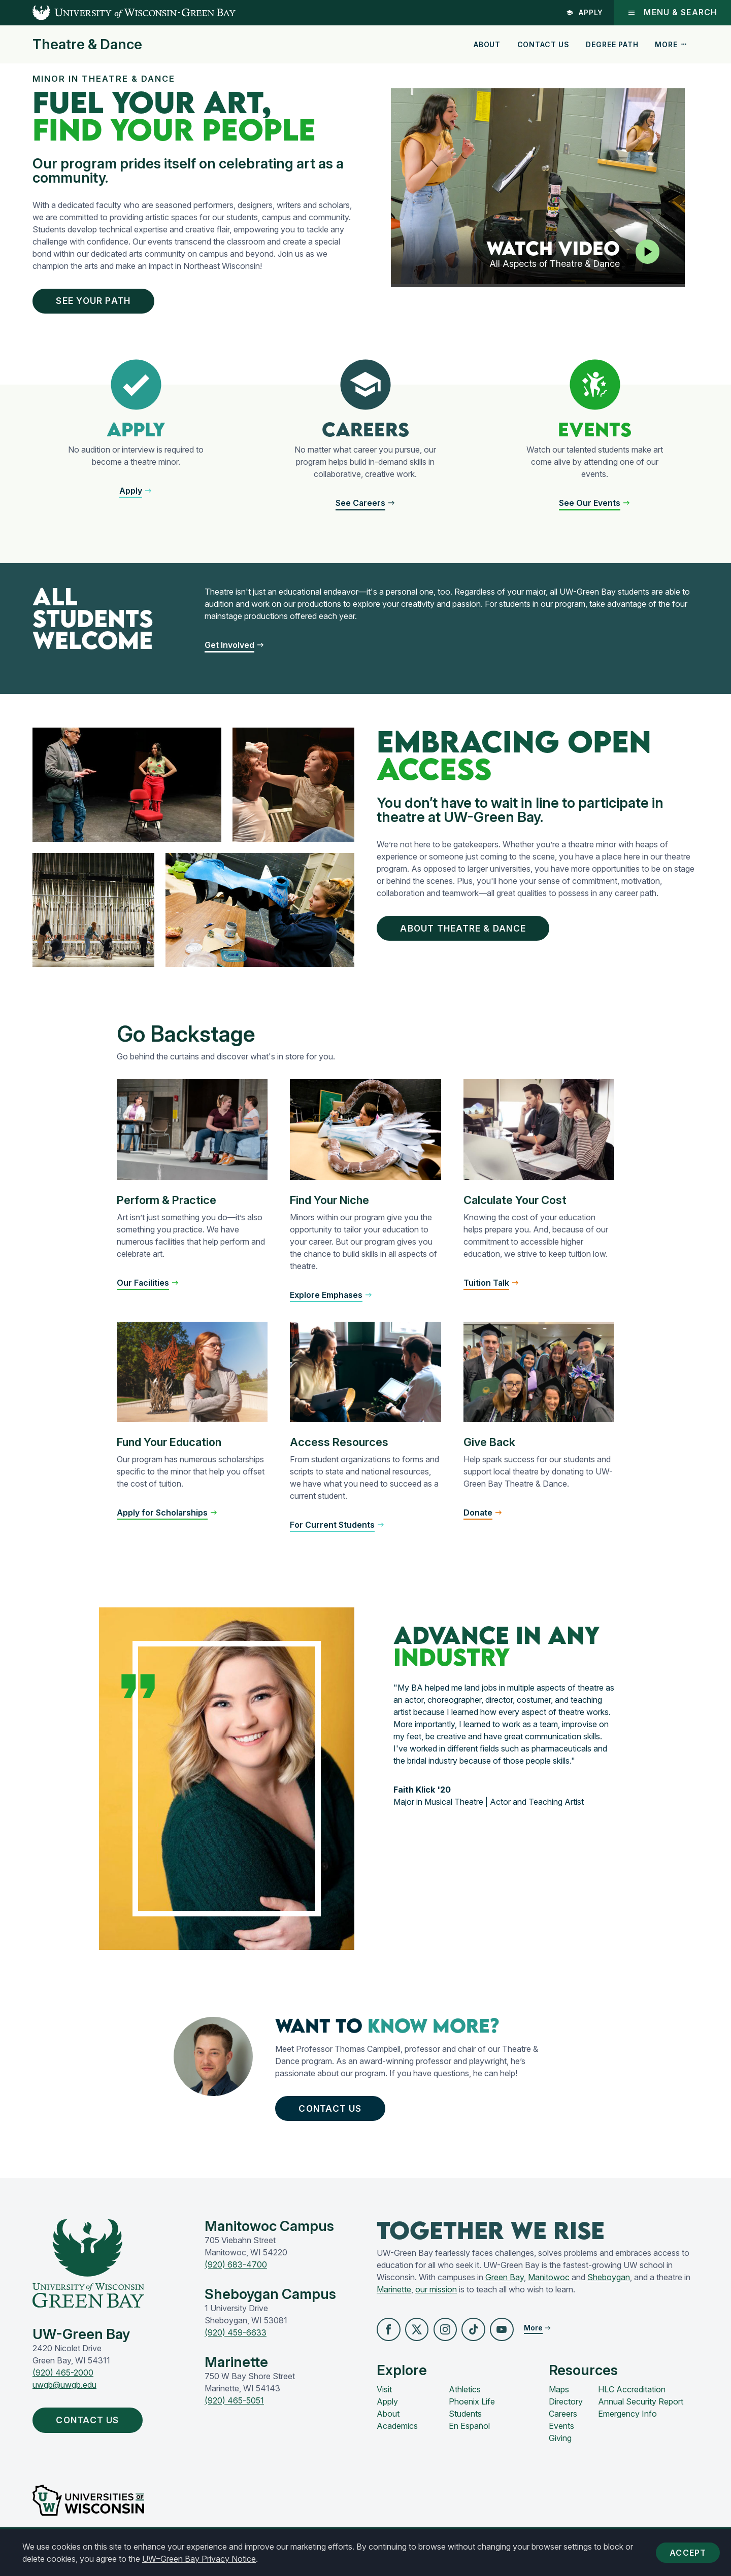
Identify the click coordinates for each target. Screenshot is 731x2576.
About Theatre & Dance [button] (475, 935)
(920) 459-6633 (236, 2347)
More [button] (671, 44)
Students (465, 2430)
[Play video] (646, 252)
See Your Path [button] (103, 302)
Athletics (465, 2405)
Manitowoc (549, 2292)
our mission (436, 2304)
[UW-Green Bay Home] (118, 12)
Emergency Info (627, 2430)
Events (561, 2442)
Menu (672, 12)
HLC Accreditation (632, 2405)
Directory (566, 2418)
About (487, 44)
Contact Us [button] (339, 2120)
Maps (559, 2405)
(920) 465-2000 (62, 2387)
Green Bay (504, 2292)
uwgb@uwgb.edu (64, 2399)
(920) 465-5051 (234, 2415)
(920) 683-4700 (236, 2279)
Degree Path (612, 44)
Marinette (394, 2304)
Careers (563, 2430)
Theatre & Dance (87, 45)
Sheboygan (608, 2292)
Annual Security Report (640, 2418)
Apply (584, 12)
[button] (389, 2345)
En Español (469, 2442)
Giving (560, 2454)
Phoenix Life (472, 2418)
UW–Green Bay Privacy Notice (199, 2559)
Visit (384, 2405)
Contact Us (543, 44)
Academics (397, 2442)
